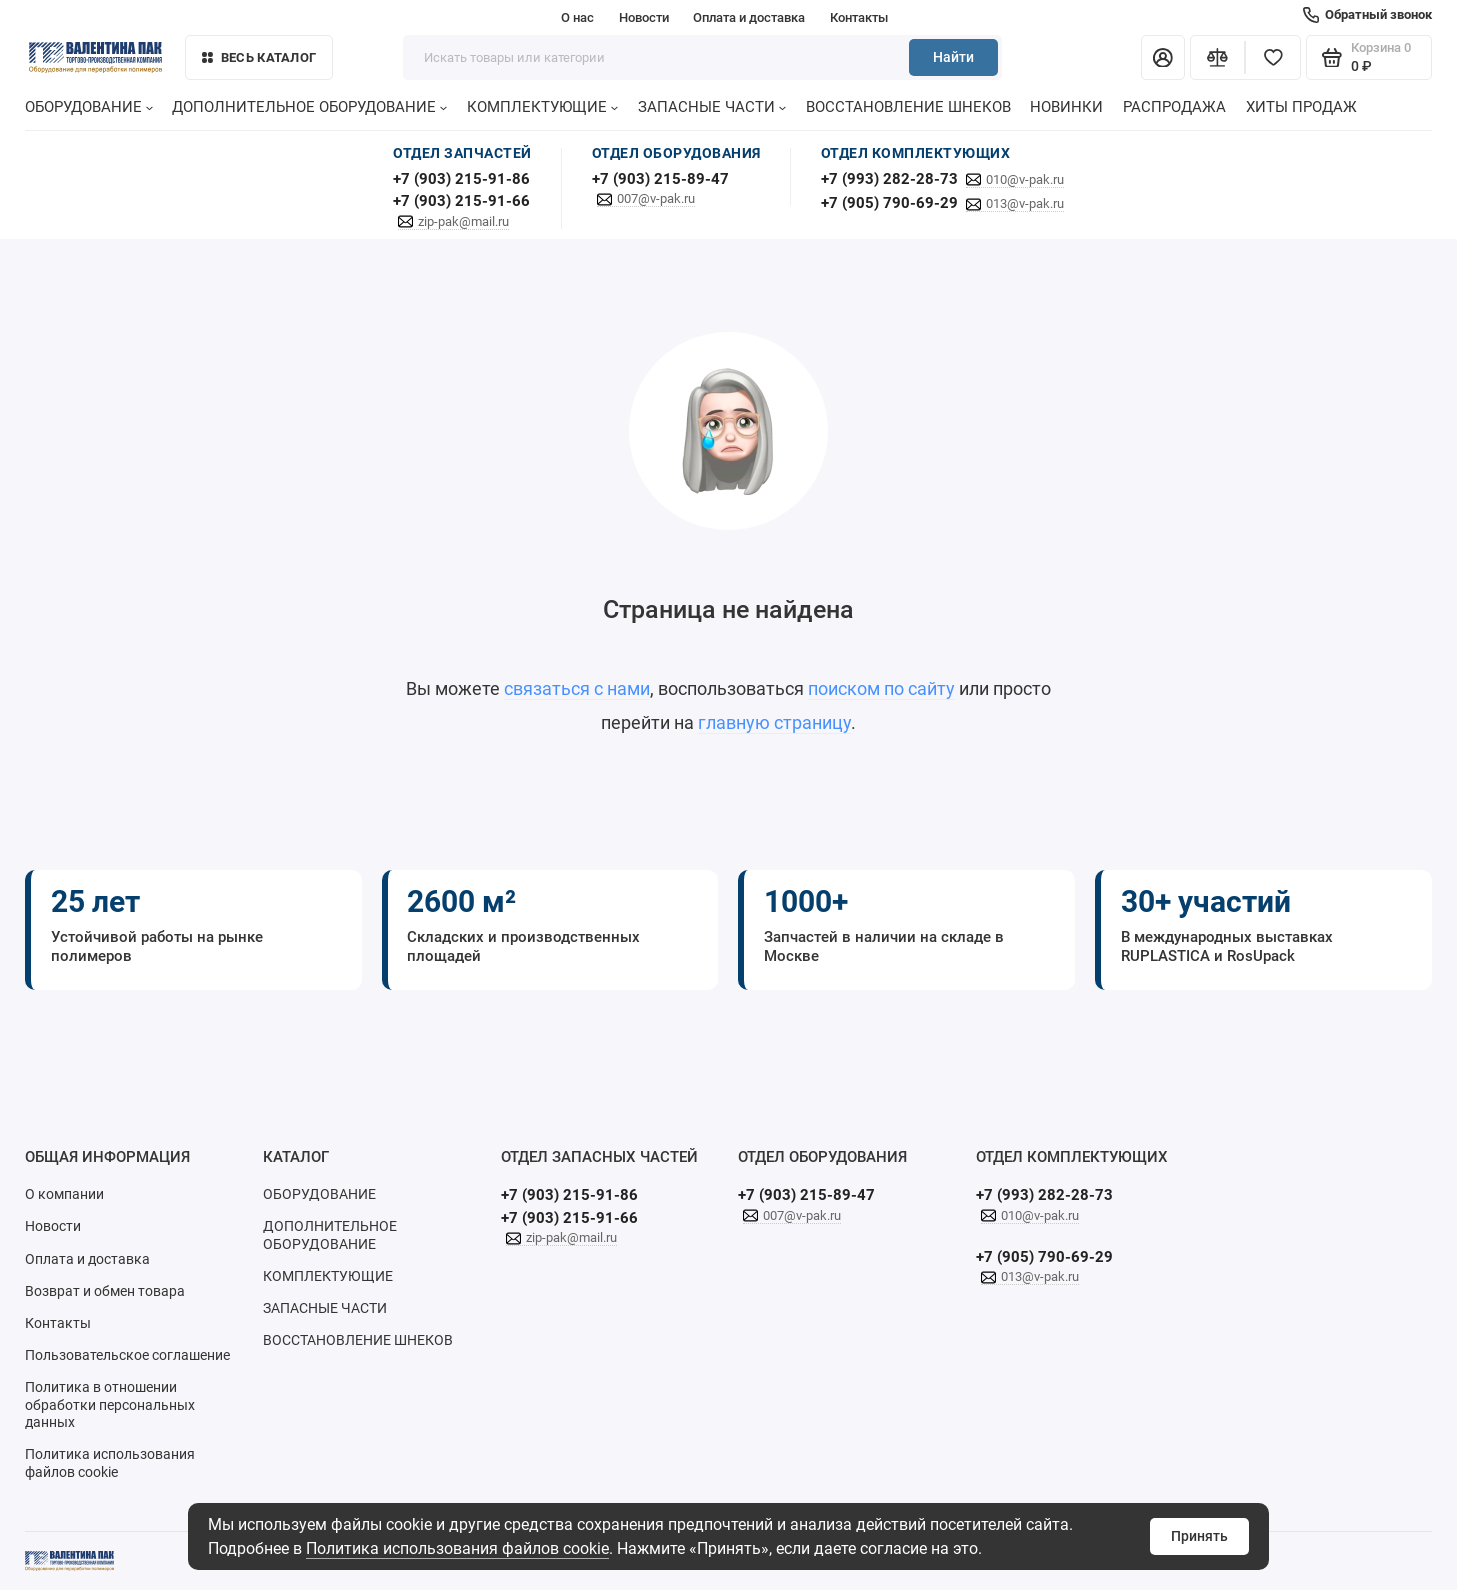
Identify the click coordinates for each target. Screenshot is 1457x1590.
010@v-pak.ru (1025, 179)
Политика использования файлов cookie (457, 1548)
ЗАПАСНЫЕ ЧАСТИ (712, 107)
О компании (64, 1194)
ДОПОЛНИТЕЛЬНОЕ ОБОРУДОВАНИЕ (309, 107)
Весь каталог (259, 57)
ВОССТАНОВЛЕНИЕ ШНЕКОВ (908, 107)
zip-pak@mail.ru (463, 221)
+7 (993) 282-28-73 (889, 179)
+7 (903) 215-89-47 (660, 179)
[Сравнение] (1218, 58)
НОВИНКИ (1066, 107)
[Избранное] (1273, 58)
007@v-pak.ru (656, 198)
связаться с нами (577, 688)
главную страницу (774, 722)
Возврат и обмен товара (105, 1291)
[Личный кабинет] (1163, 58)
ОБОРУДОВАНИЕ (89, 107)
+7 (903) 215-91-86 (461, 179)
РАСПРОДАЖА (1174, 107)
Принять (1199, 1536)
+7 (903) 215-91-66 (461, 201)
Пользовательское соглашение (127, 1355)
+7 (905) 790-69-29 (889, 203)
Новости (644, 17)
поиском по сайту (881, 688)
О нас (577, 17)
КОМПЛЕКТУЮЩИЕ (542, 107)
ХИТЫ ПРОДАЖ (1301, 107)
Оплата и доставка (749, 17)
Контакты (859, 17)
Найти (953, 57)
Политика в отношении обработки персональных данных (110, 1404)
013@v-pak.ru (1025, 203)
